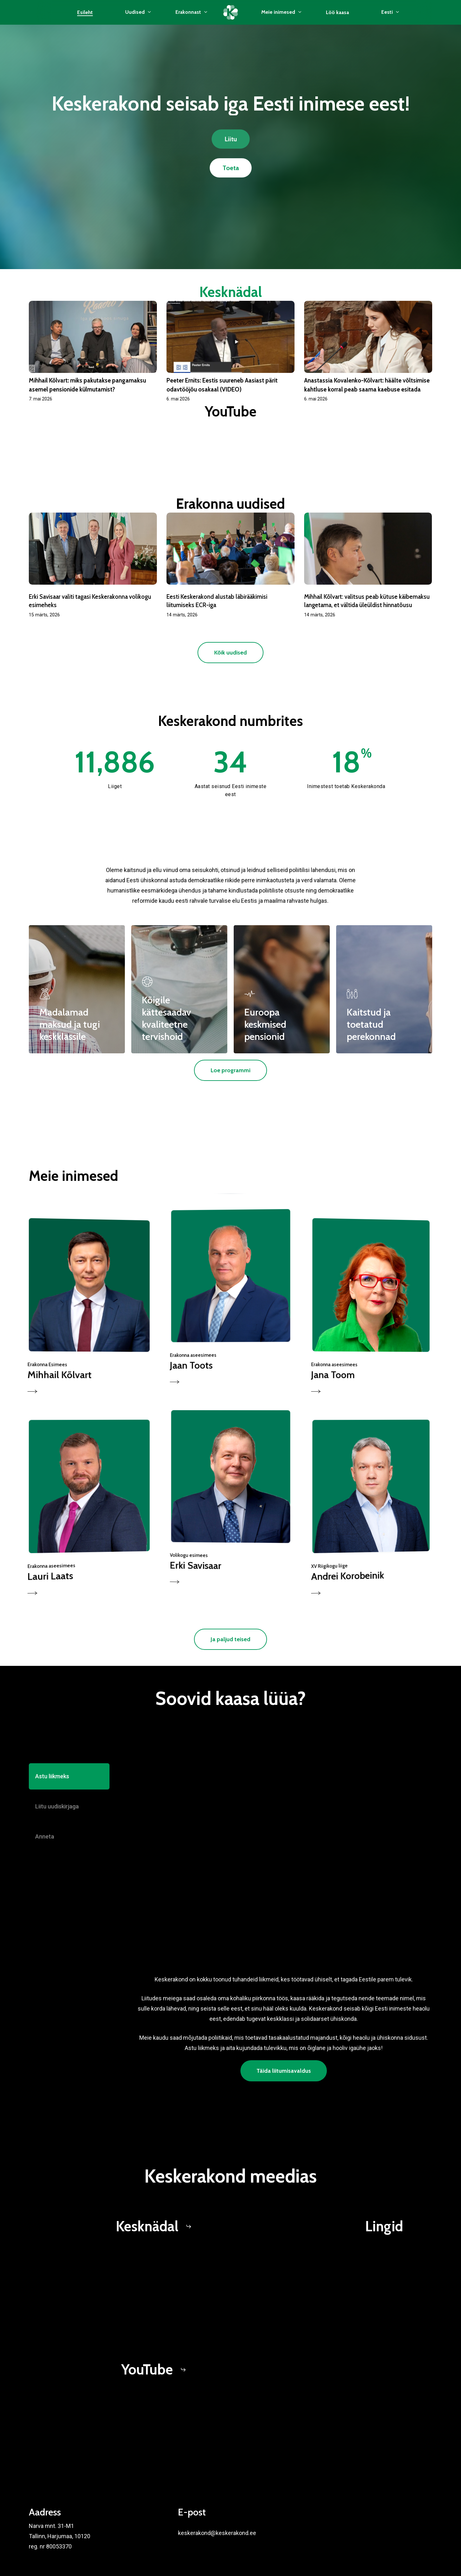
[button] (231, 139)
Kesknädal (230, 292)
